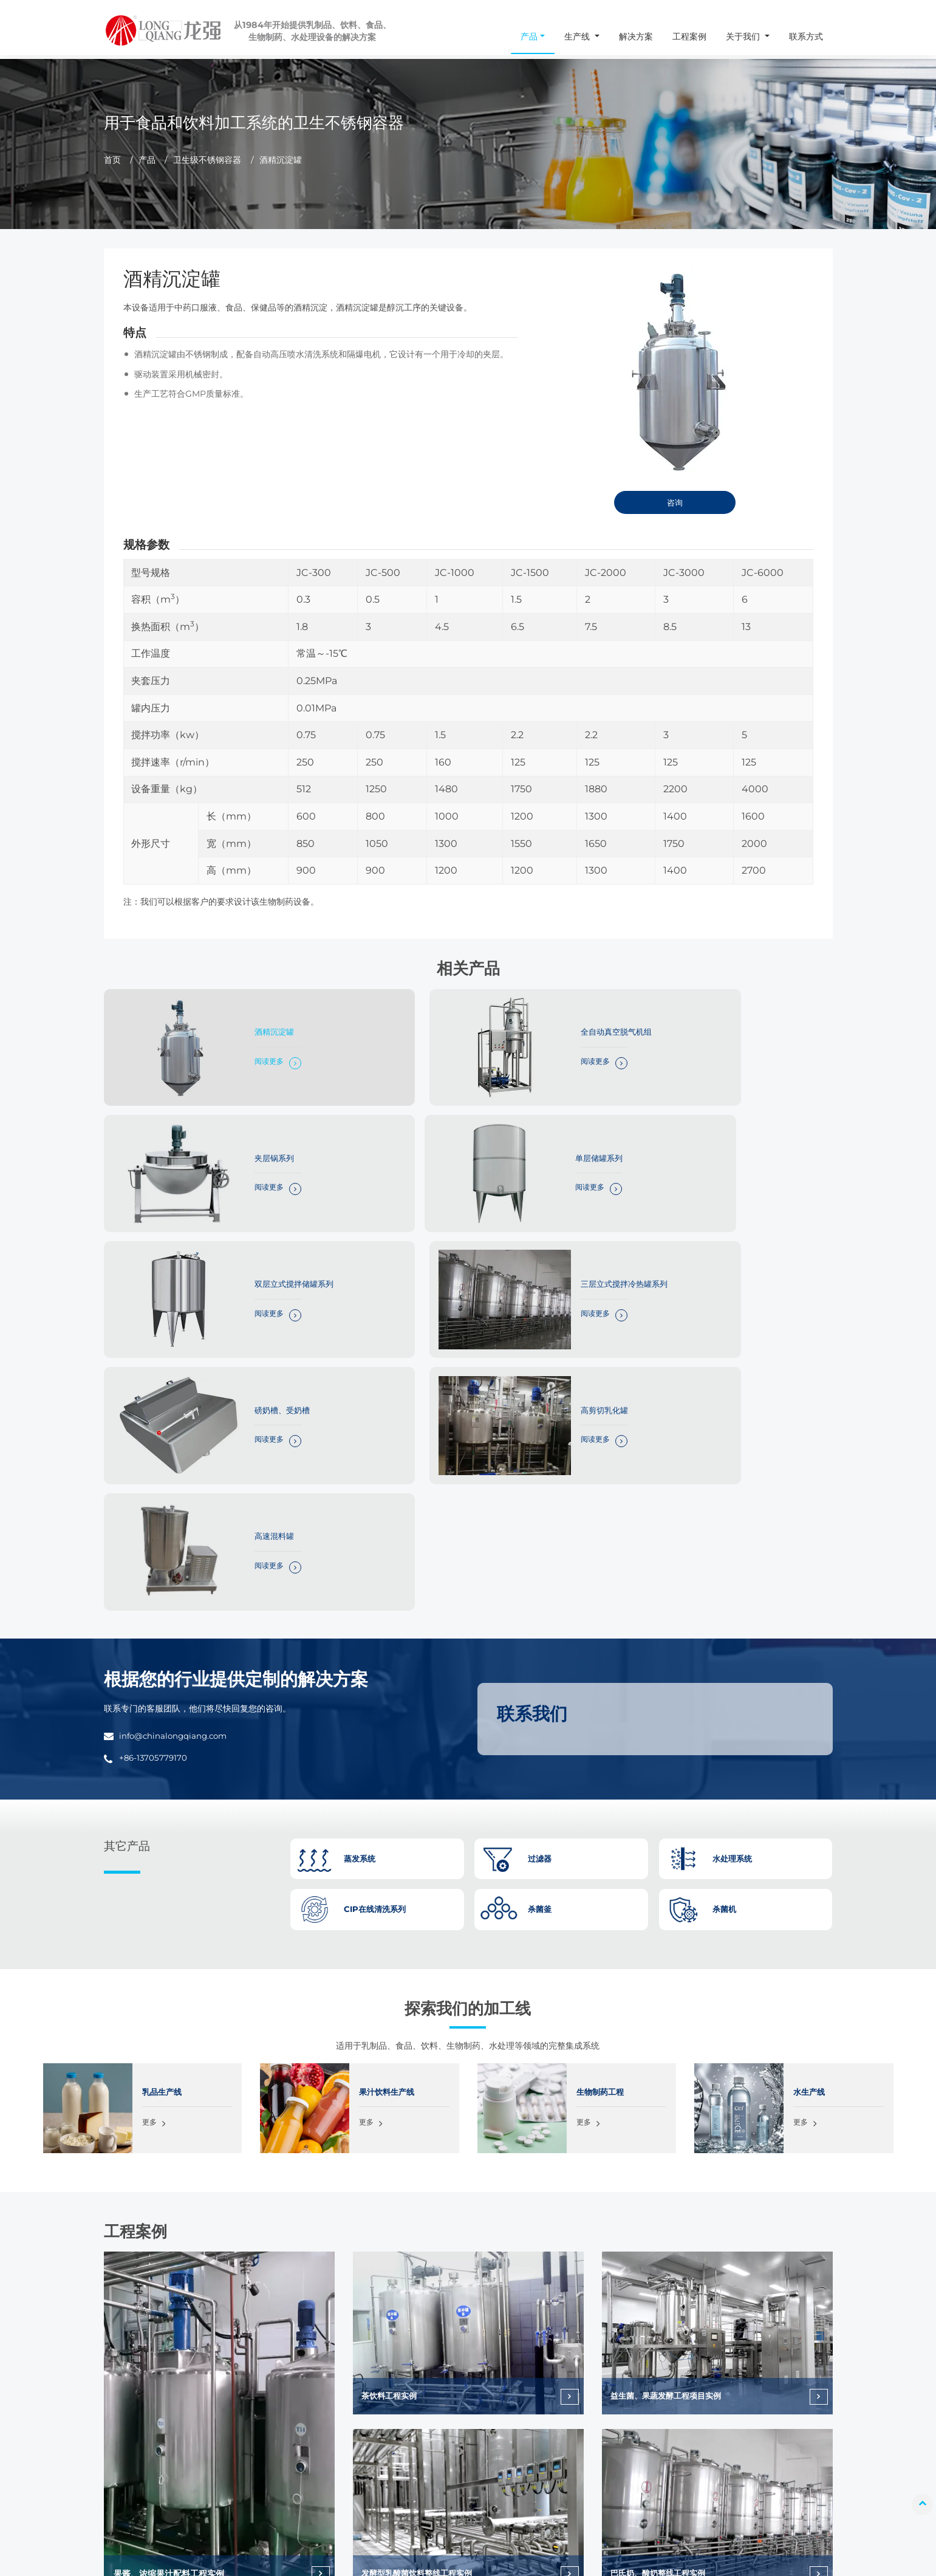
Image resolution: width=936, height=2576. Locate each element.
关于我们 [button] (744, 36)
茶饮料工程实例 (392, 2074)
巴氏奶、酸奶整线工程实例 (663, 2252)
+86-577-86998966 (100, 2479)
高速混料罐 (736, 1226)
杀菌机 (300, 2389)
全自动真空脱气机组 (505, 1023)
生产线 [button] (578, 36)
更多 (150, 1802)
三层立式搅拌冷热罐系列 (761, 1124)
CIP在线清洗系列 (318, 2479)
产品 (146, 160)
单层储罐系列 (244, 1124)
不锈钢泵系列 (311, 2496)
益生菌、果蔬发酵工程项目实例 (671, 2074)
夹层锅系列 (736, 1023)
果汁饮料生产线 (388, 1769)
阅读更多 (233, 1054)
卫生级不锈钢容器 (207, 160)
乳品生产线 (163, 1769)
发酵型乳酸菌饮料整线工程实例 (422, 2252)
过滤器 (300, 2443)
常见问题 (738, 2425)
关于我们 (738, 2406)
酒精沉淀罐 (240, 1023)
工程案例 (689, 36)
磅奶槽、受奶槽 (249, 1226)
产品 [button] (529, 36)
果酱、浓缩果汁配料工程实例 (169, 2252)
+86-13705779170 (155, 1436)
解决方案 (636, 36)
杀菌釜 (300, 2371)
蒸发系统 (303, 2425)
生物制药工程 (601, 1769)
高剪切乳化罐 (492, 1226)
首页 (112, 160)
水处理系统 (307, 2460)
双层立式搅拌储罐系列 (509, 1124)
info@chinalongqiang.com (177, 1414)
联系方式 (806, 36)
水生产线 (810, 1769)
